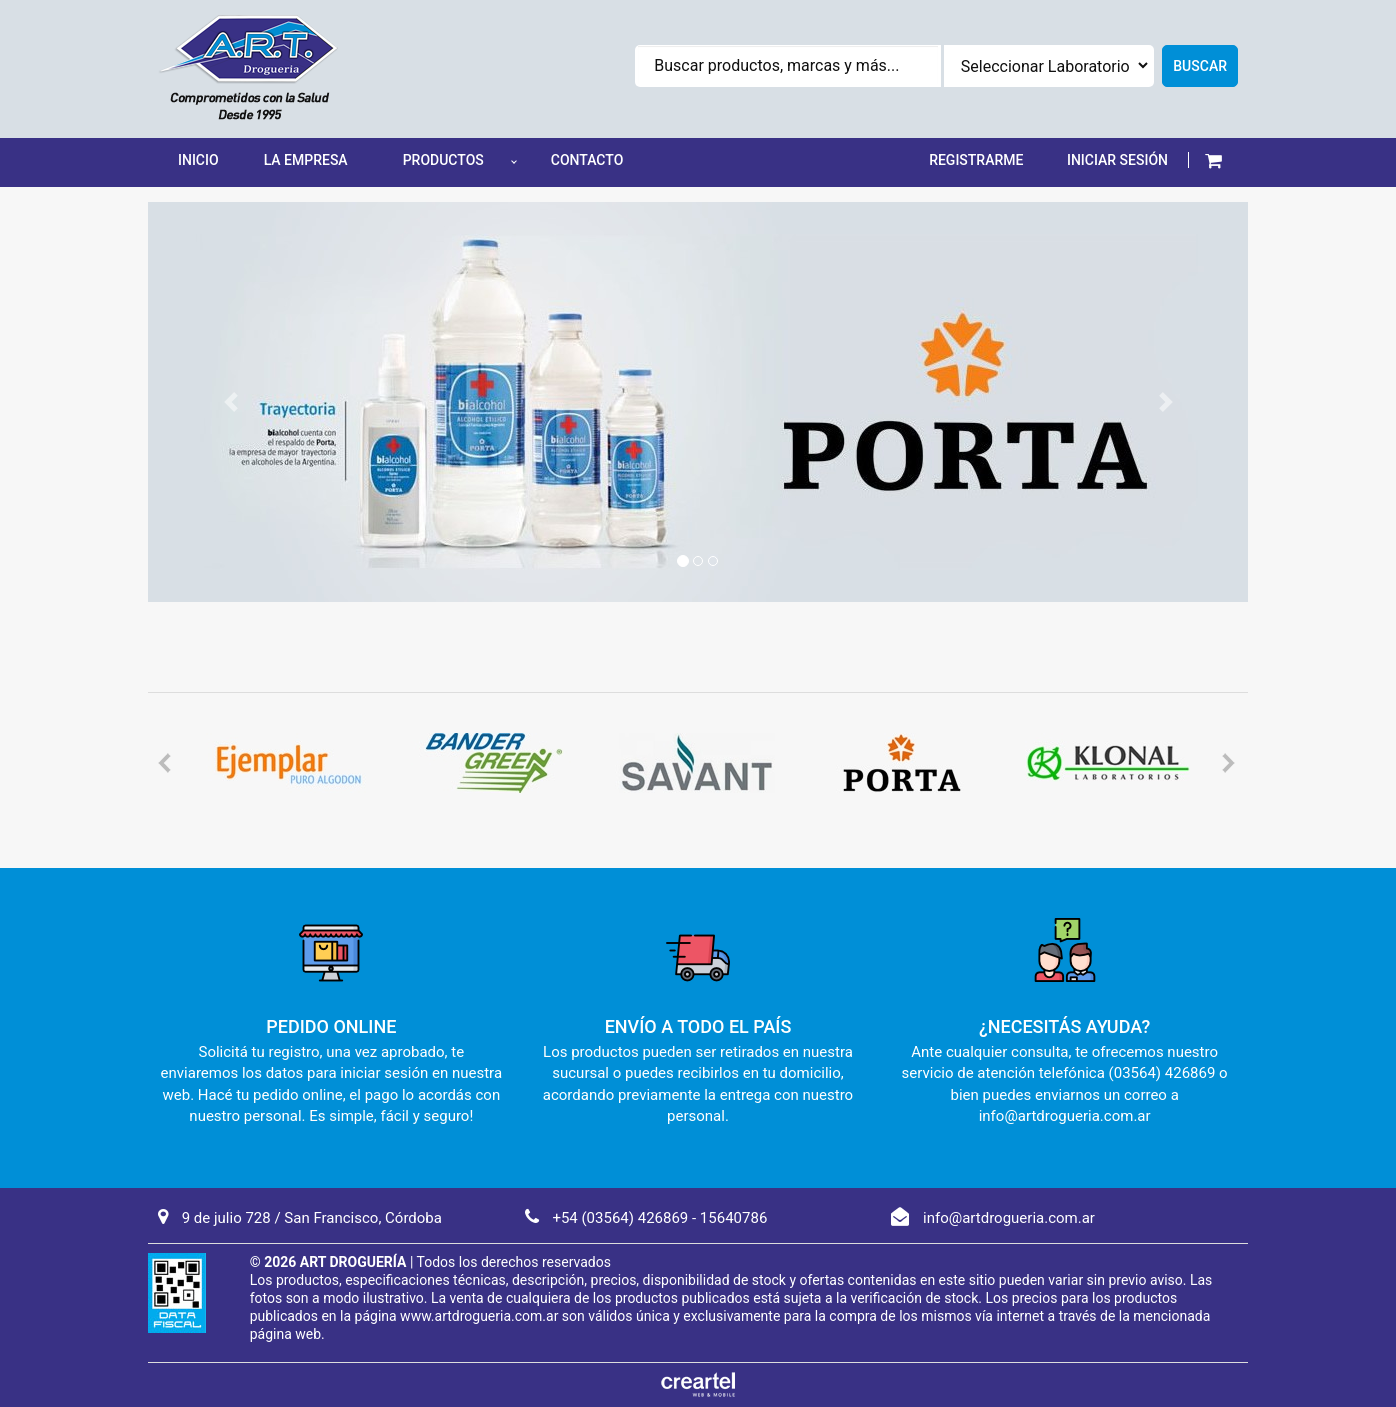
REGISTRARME (976, 160)
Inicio (198, 160)
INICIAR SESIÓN (1117, 160)
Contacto (587, 160)
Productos (443, 160)
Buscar (1200, 66)
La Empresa (306, 160)
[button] (1213, 160)
